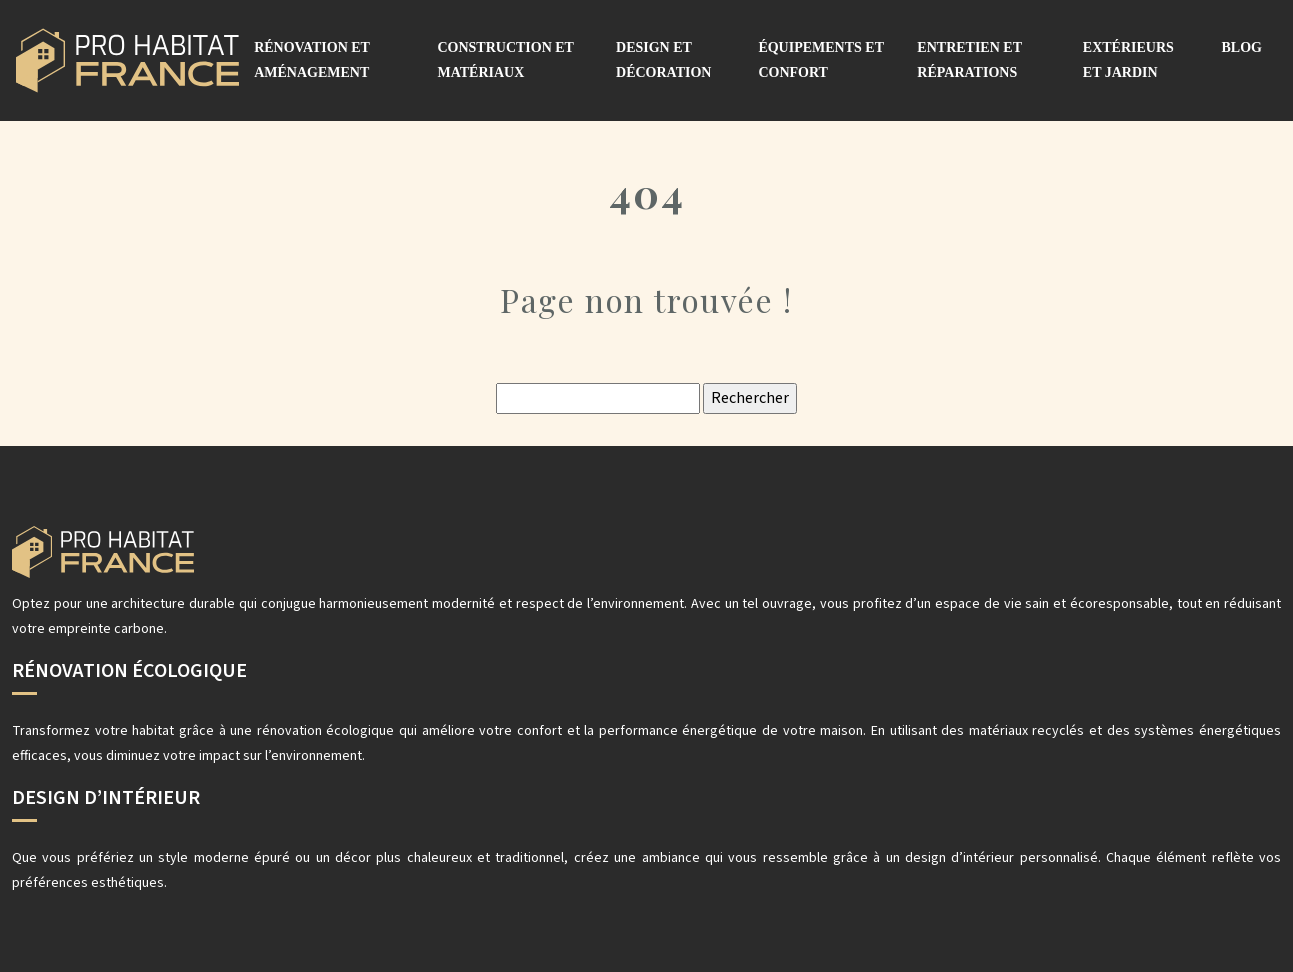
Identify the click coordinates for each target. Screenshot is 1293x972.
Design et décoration (663, 60)
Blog (1242, 47)
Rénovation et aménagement (312, 60)
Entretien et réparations (969, 60)
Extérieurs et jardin (1128, 60)
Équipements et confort (820, 60)
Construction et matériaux (505, 60)
